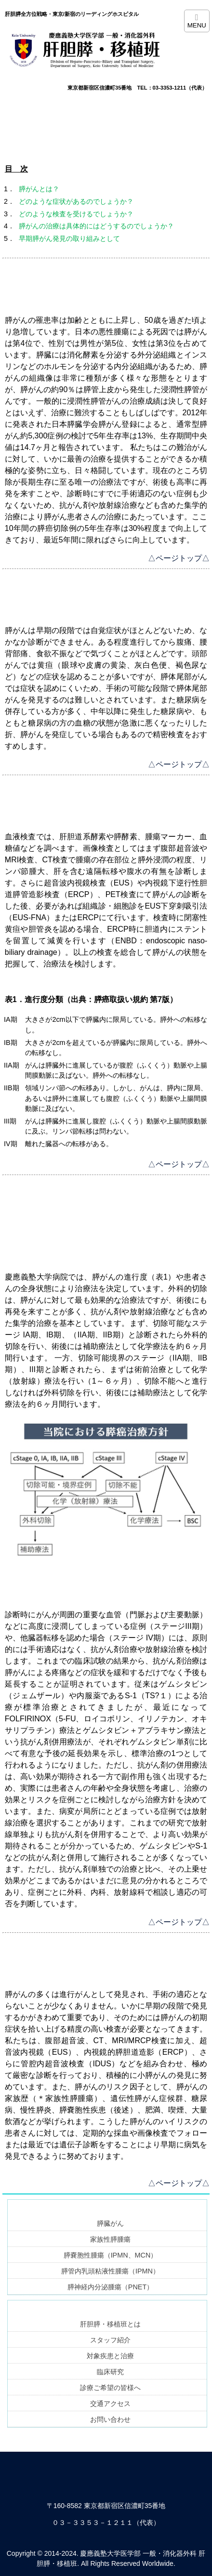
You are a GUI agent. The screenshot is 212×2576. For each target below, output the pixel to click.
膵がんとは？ (39, 189)
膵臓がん (110, 2223)
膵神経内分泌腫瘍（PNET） (110, 2287)
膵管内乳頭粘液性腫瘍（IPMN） (110, 2271)
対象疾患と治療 (110, 2356)
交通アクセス (110, 2403)
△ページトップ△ (179, 558)
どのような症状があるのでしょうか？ (76, 201)
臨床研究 (110, 2372)
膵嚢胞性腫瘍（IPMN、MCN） (111, 2255)
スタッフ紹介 (110, 2340)
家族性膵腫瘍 (110, 2239)
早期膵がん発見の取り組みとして (69, 238)
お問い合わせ (110, 2419)
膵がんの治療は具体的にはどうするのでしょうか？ (96, 226)
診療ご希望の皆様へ (110, 2387)
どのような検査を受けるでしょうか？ (76, 214)
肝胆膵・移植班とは (110, 2324)
